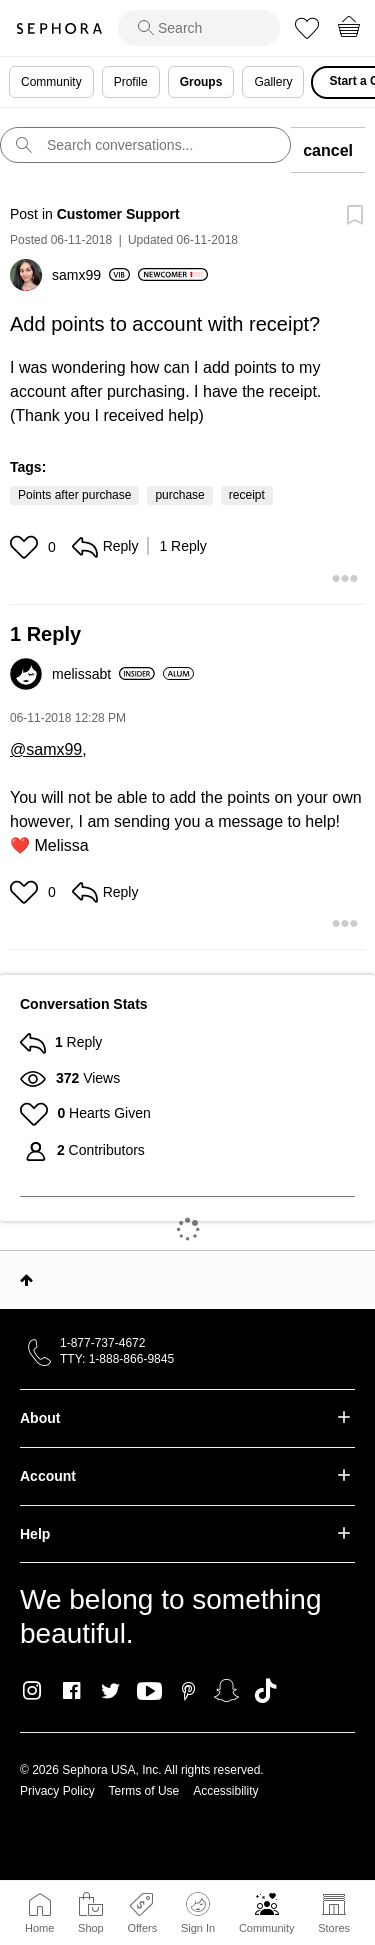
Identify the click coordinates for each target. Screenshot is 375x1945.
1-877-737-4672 (102, 1343)
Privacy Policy (57, 1791)
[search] (199, 28)
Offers (142, 1928)
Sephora (59, 28)
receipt (247, 495)
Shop (91, 1928)
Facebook (71, 1691)
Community (267, 1928)
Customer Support (118, 214)
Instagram (32, 1691)
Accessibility (225, 1791)
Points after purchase (74, 495)
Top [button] (26, 1280)
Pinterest (188, 1691)
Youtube (149, 1692)
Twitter (110, 1691)
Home (39, 1928)
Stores (334, 1928)
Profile (131, 82)
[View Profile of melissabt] (103, 674)
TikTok (265, 1691)
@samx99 (46, 749)
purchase (179, 495)
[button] (26, 547)
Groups (201, 82)
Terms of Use (144, 1791)
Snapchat (226, 1691)
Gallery (273, 82)
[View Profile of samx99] (91, 275)
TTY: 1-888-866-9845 (117, 1359)
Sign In (198, 1913)
